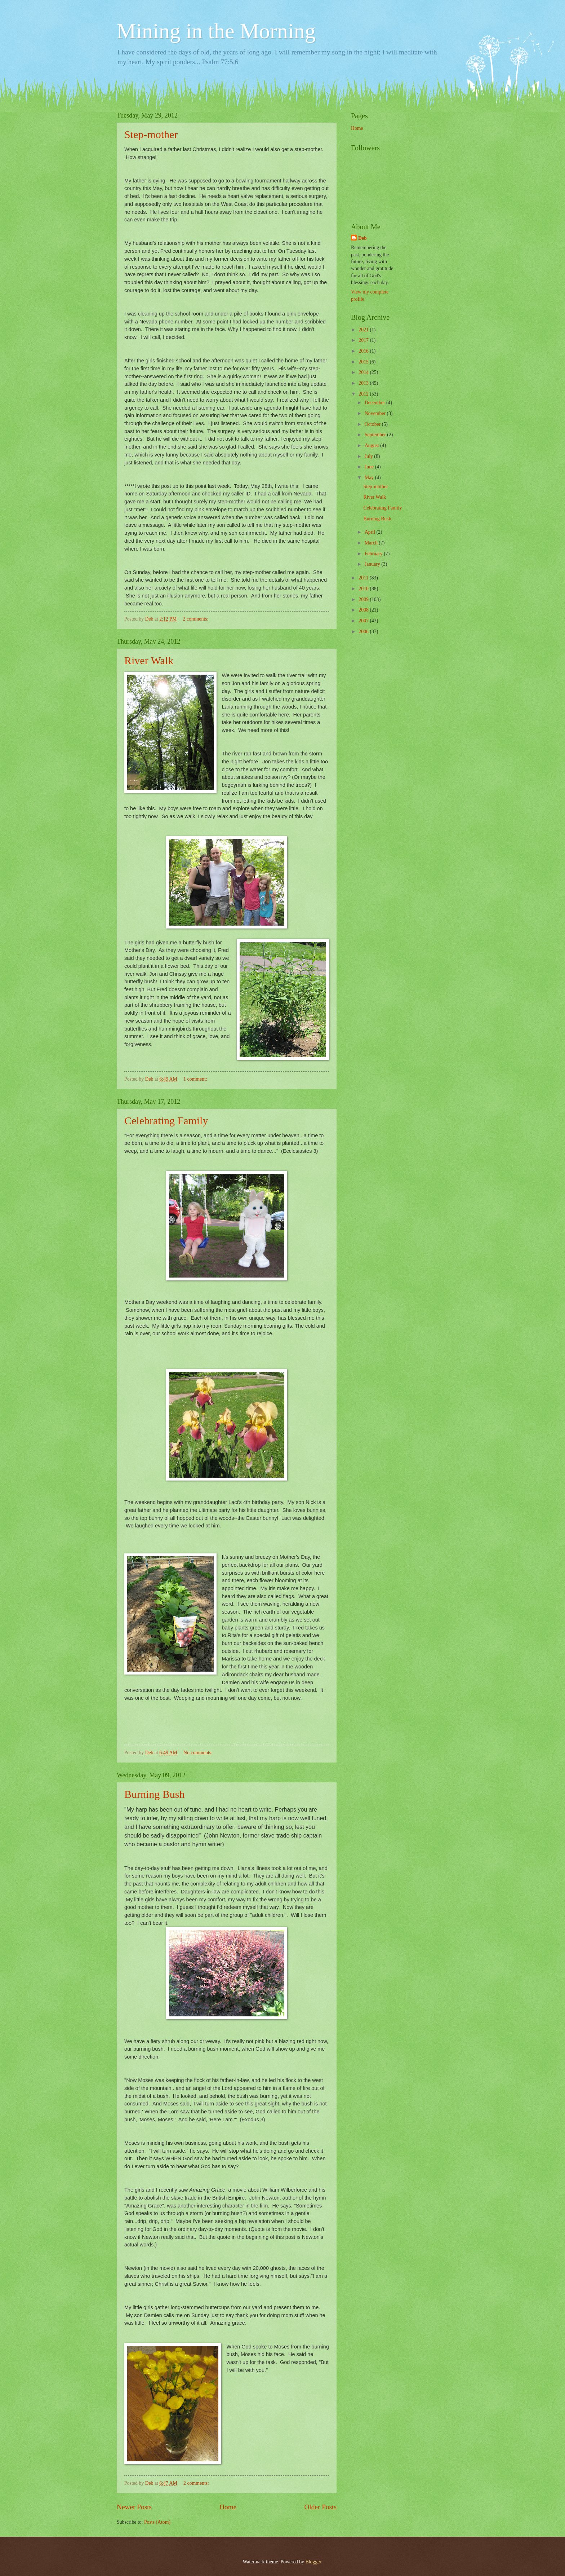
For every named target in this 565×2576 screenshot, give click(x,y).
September (376, 434)
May (370, 477)
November (376, 413)
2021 (364, 329)
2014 (364, 372)
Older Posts (320, 2507)
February (374, 553)
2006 (364, 631)
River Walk (148, 660)
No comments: (198, 1752)
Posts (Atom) (157, 2522)
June (370, 466)
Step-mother (151, 134)
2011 (364, 578)
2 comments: (196, 619)
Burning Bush (154, 1794)
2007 (364, 620)
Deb (362, 238)
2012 (364, 394)
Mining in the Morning (216, 31)
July (369, 456)
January (373, 564)
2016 (364, 351)
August (372, 445)
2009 (364, 599)
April (371, 532)
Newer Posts (134, 2507)
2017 (364, 340)
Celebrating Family (166, 1120)
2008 (364, 610)
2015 (364, 362)
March (372, 543)
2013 (364, 383)
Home (227, 2507)
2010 (364, 588)
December (375, 402)
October (373, 424)
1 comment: (195, 1079)
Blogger (313, 2561)
